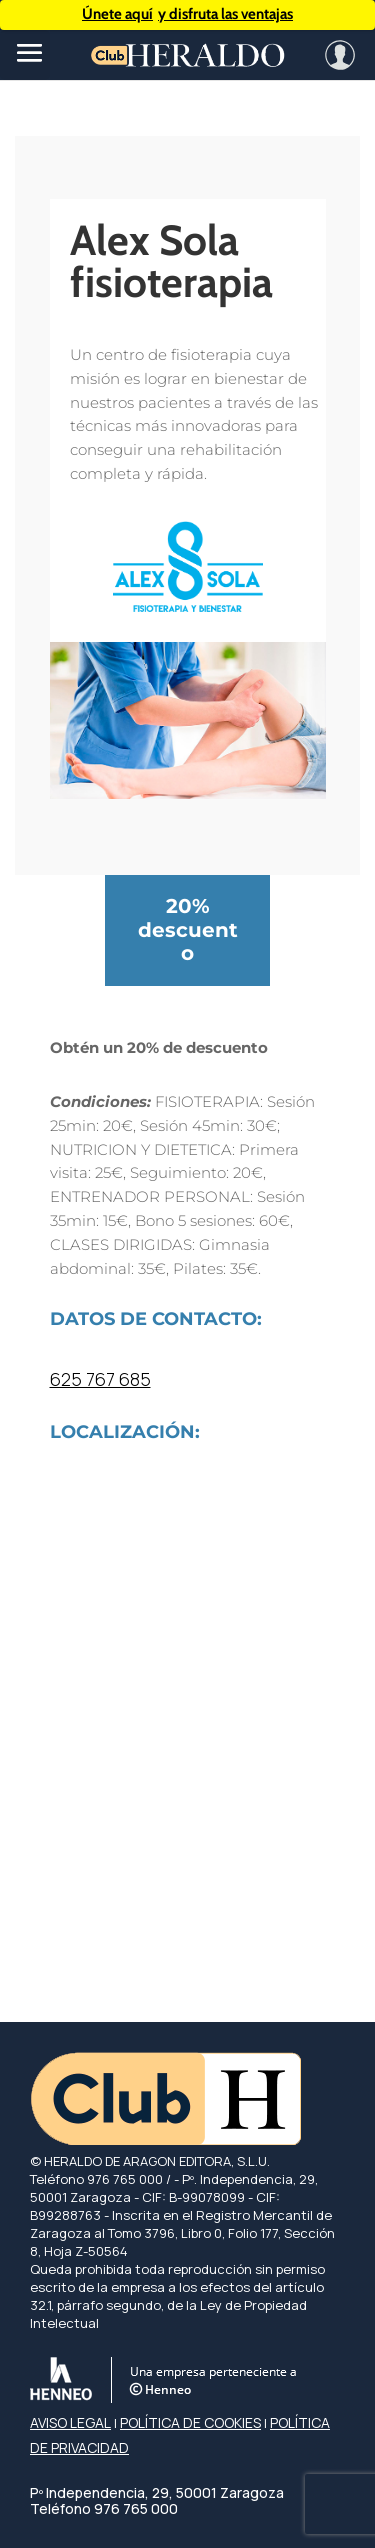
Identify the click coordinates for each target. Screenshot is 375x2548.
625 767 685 (100, 1379)
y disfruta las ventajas (187, 14)
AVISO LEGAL (70, 2422)
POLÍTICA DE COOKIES (190, 2422)
